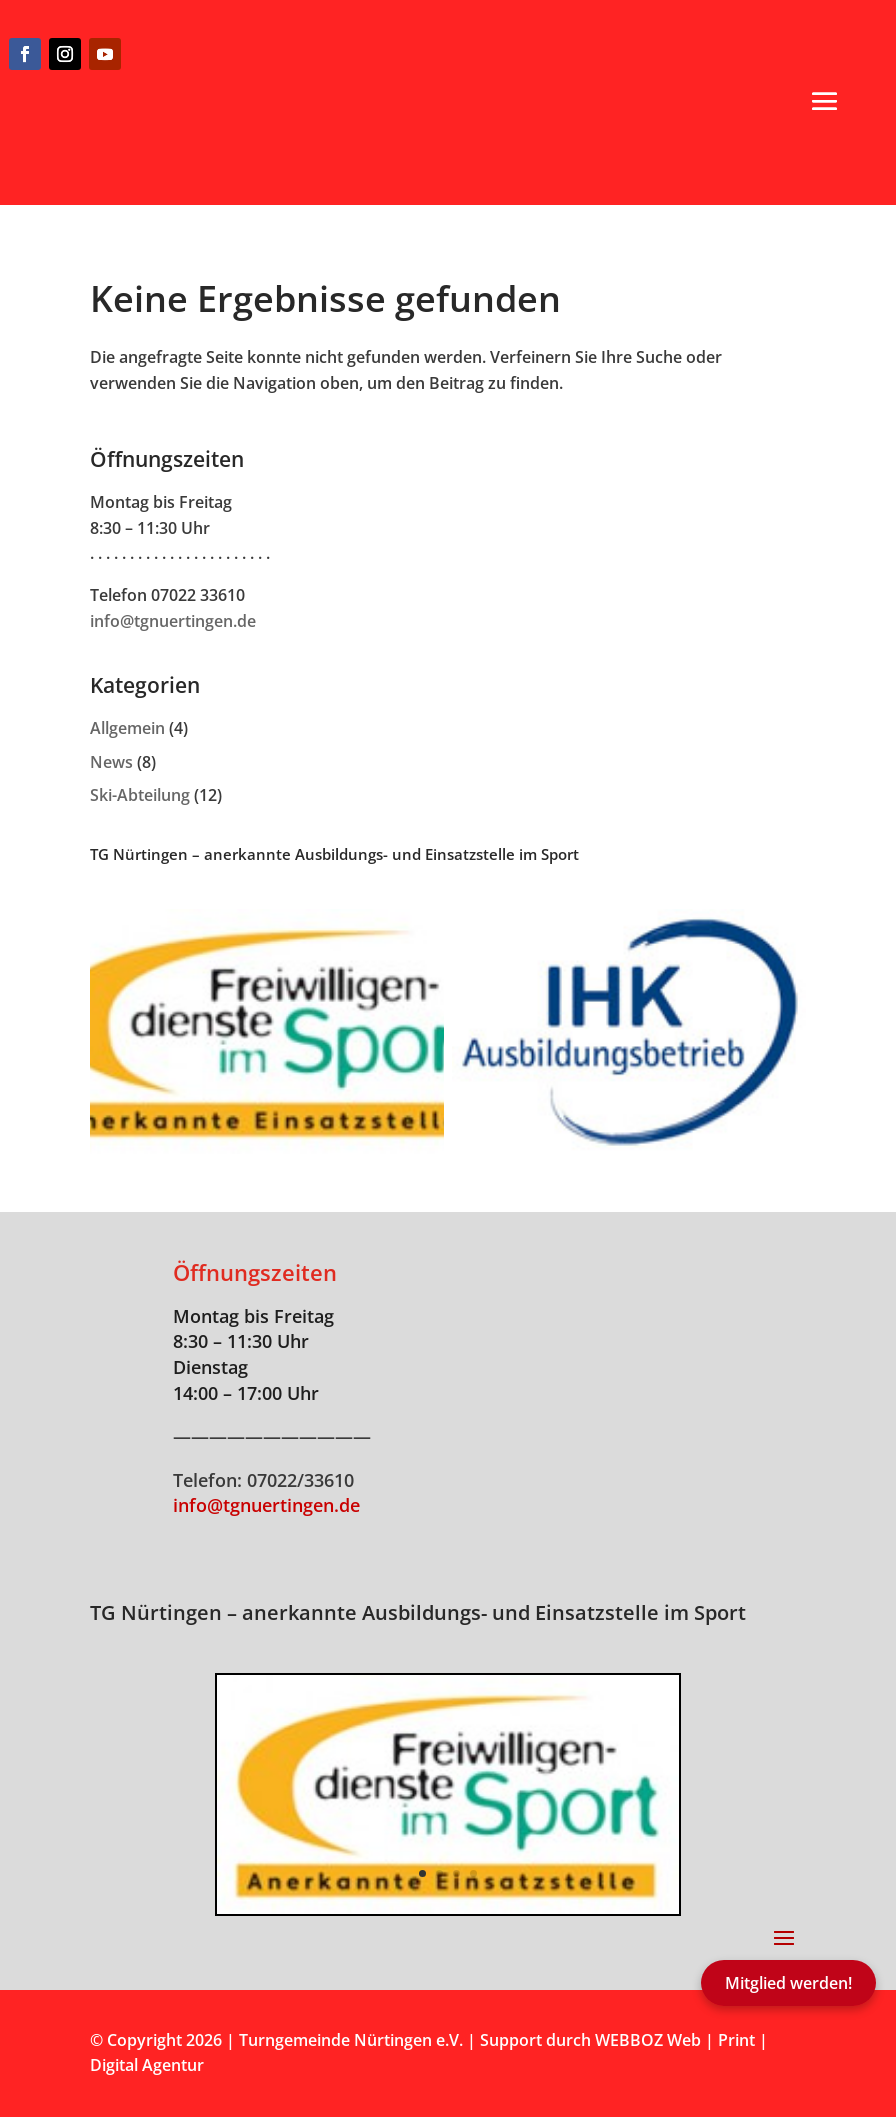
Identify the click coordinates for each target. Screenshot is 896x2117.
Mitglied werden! (788, 1983)
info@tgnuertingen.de (173, 621)
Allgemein (127, 728)
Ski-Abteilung (140, 795)
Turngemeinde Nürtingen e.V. (353, 2040)
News (111, 762)
